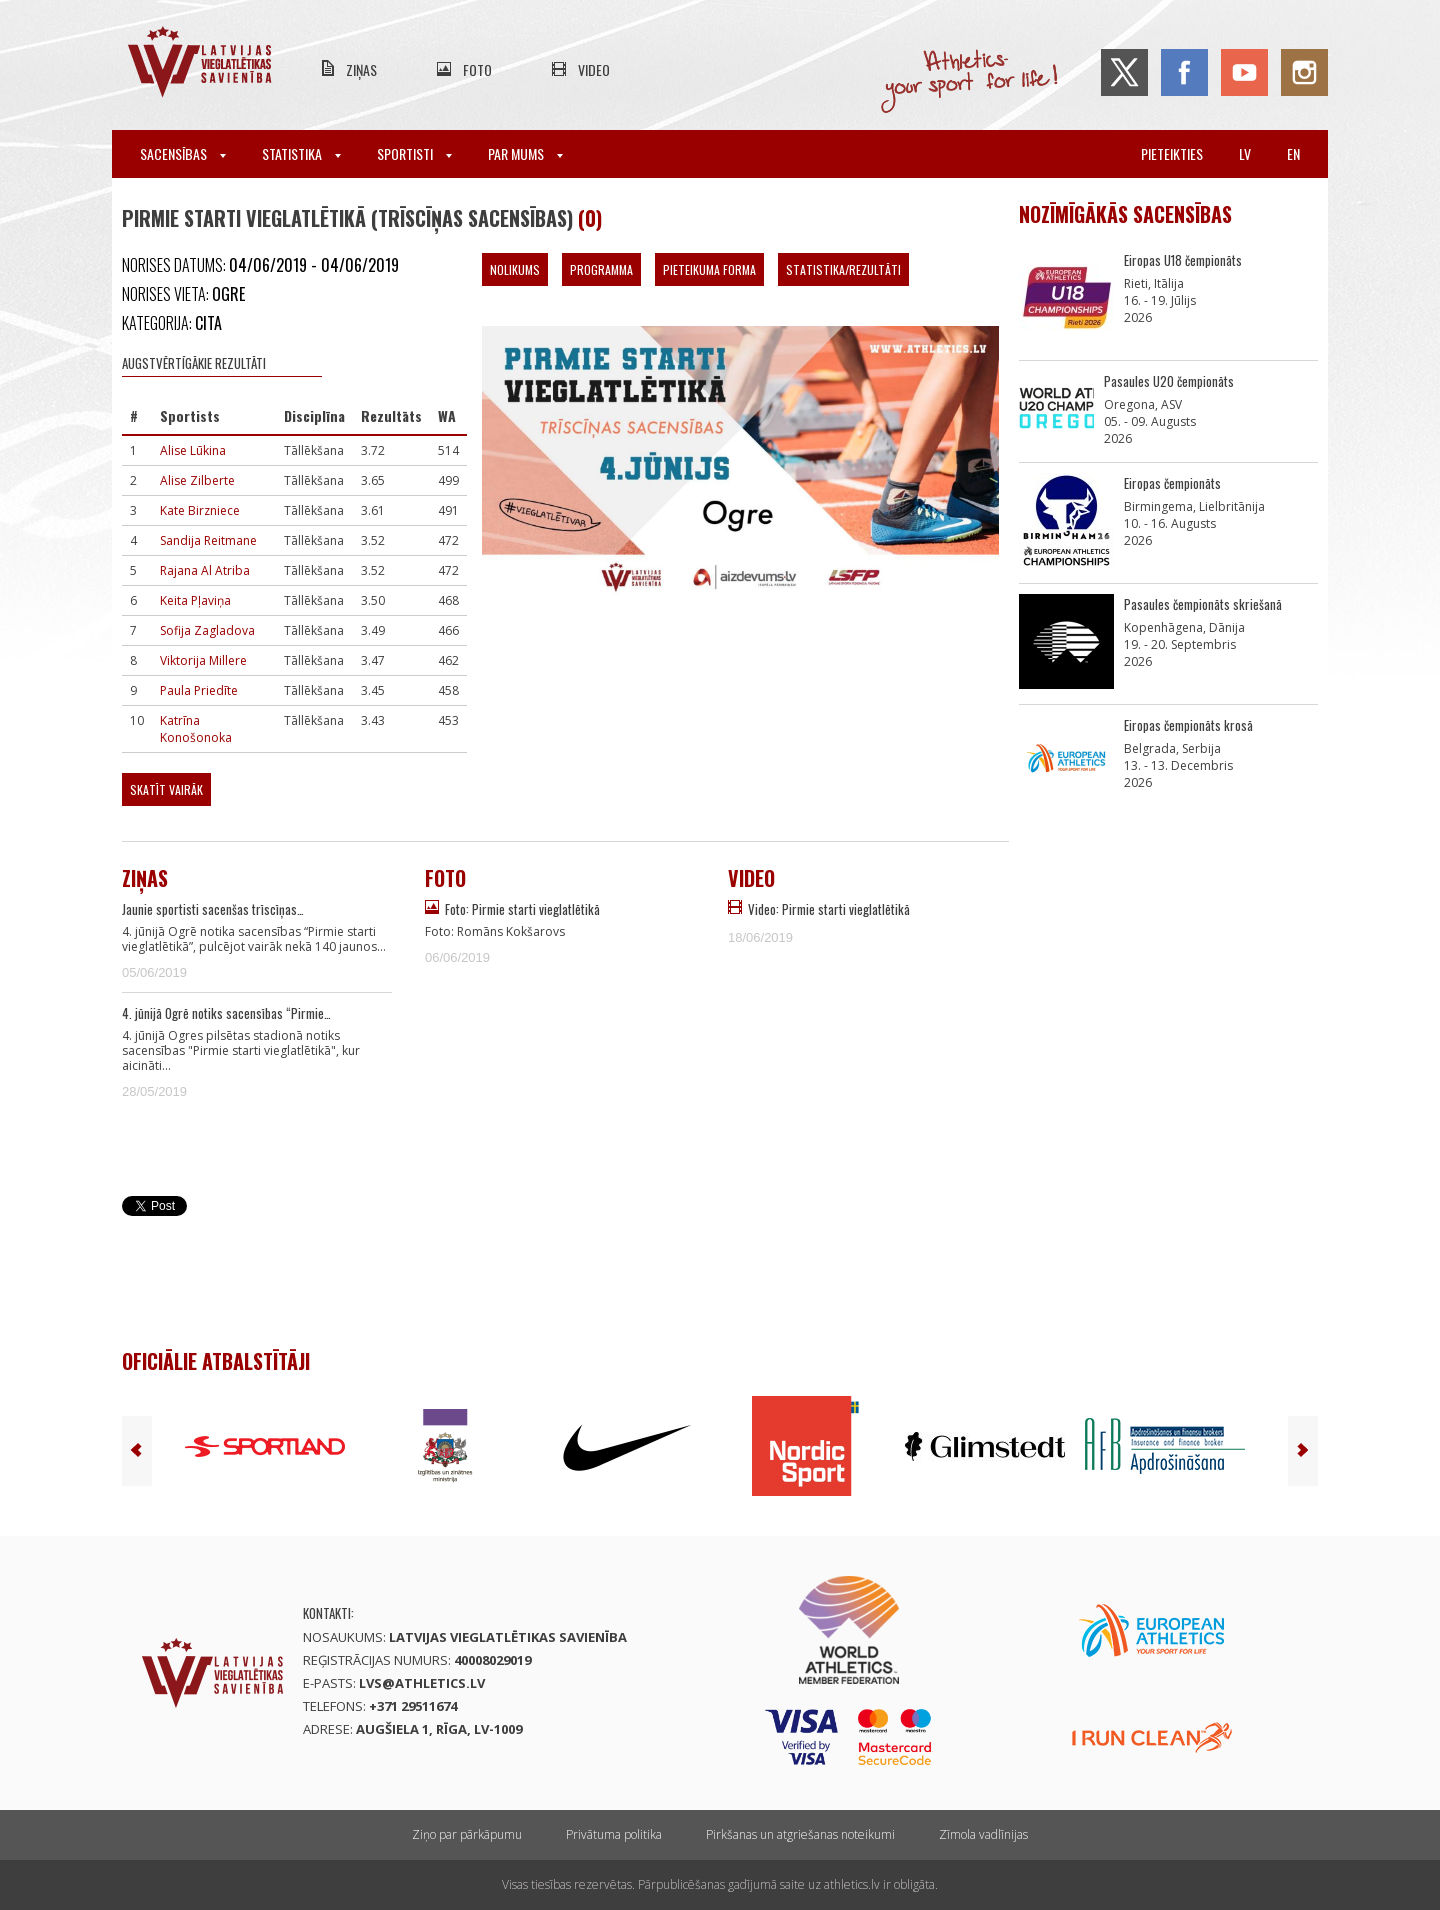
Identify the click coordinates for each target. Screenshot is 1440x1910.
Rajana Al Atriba (205, 570)
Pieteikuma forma (709, 269)
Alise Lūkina (193, 450)
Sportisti (414, 153)
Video (594, 69)
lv (1245, 153)
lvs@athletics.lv (422, 1683)
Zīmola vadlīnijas (983, 1834)
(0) (590, 218)
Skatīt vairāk (166, 789)
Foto (477, 69)
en (1293, 153)
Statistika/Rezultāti (843, 269)
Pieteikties (1172, 153)
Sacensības (183, 153)
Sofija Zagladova (207, 630)
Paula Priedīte (199, 690)
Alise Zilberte (197, 480)
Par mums (525, 153)
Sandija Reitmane (208, 540)
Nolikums (515, 269)
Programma (601, 269)
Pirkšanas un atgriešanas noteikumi (800, 1834)
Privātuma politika (614, 1834)
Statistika (301, 153)
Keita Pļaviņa (195, 600)
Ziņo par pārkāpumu (467, 1834)
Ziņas (361, 69)
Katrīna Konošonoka (196, 729)
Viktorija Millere (203, 660)
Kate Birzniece (200, 510)
